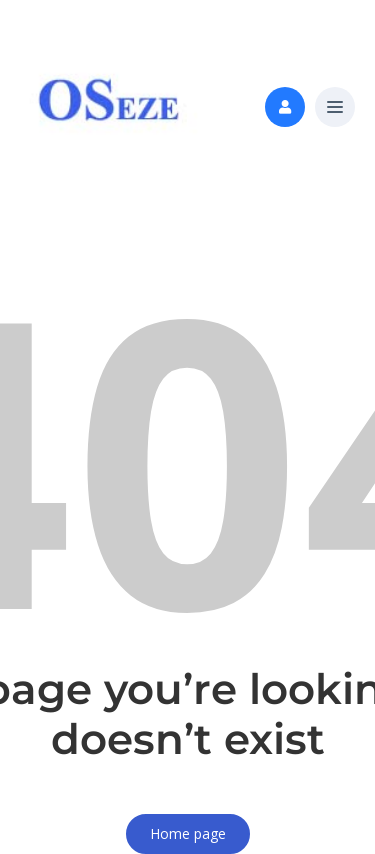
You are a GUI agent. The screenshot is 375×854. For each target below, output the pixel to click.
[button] (335, 108)
